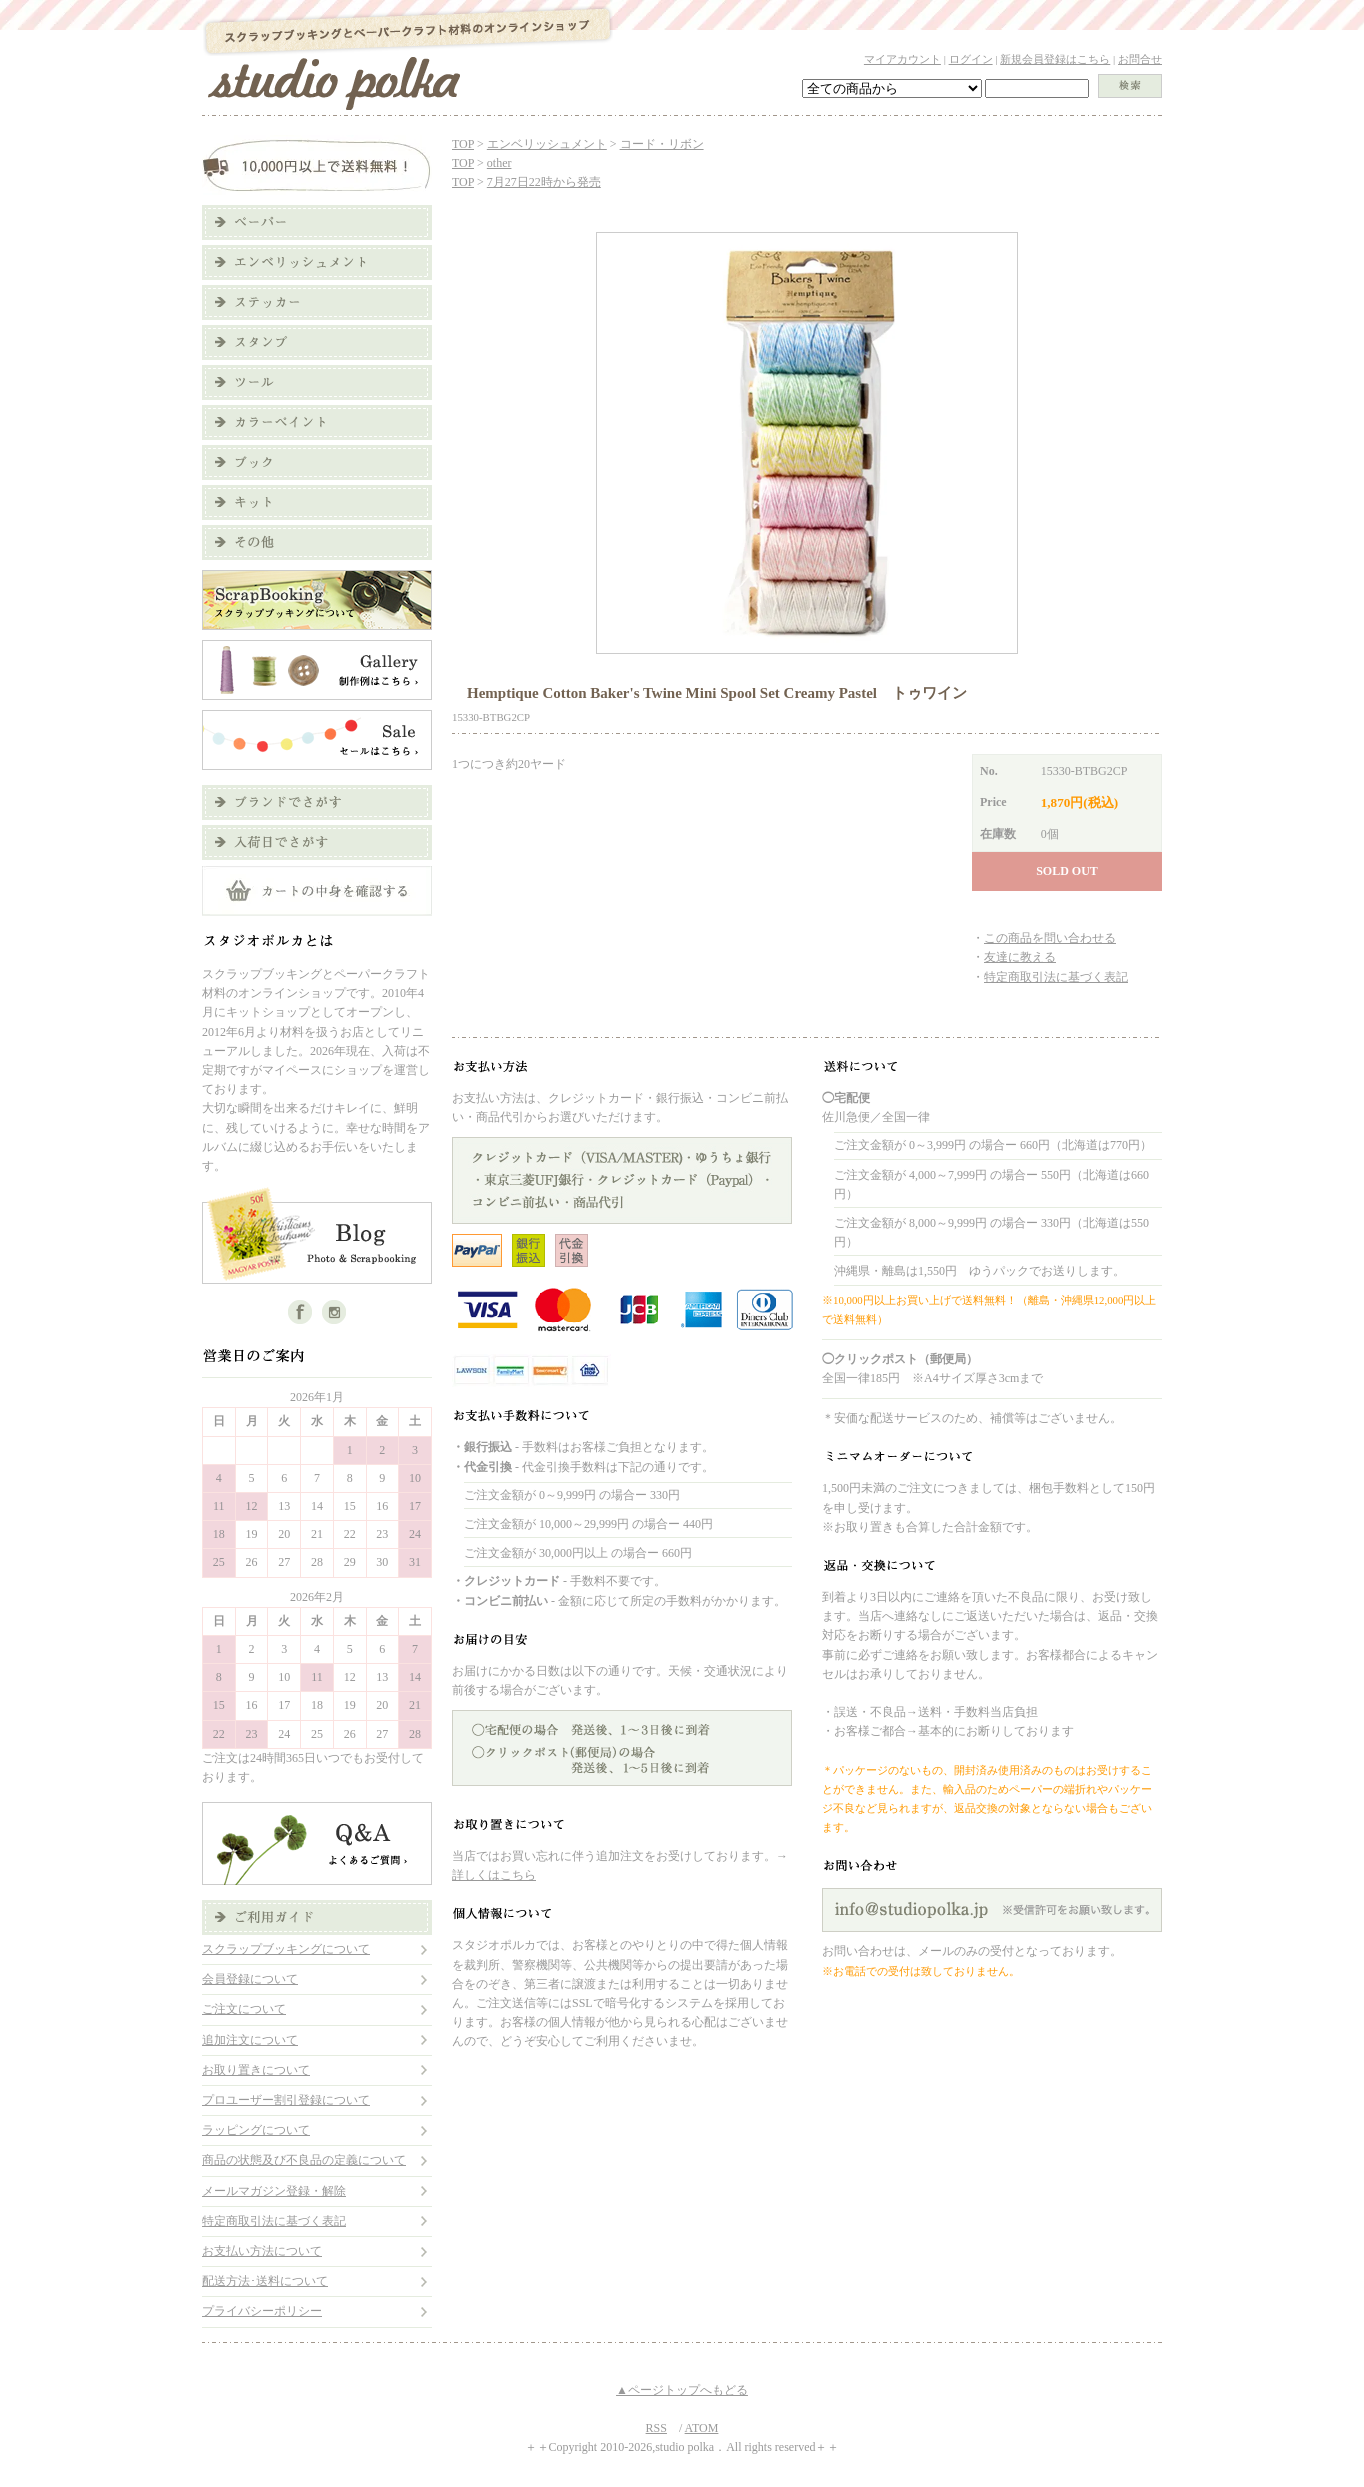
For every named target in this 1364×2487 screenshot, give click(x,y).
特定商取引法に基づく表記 (274, 2221)
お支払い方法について (262, 2251)
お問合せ (1140, 59)
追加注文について (250, 2040)
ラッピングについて (256, 2130)
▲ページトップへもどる (682, 2390)
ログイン (971, 59)
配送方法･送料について (265, 2281)
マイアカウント (902, 59)
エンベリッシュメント (547, 144)
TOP (463, 144)
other (499, 163)
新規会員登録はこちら (1055, 59)
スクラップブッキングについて (286, 1949)
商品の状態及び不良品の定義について (304, 2160)
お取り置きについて (256, 2070)
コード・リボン (662, 144)
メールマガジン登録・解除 (274, 2191)
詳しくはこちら (494, 1875)
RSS (656, 2428)
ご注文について (244, 2009)
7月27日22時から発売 (544, 182)
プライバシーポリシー (262, 2311)
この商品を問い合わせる (1050, 938)
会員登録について (250, 1979)
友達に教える (1020, 957)
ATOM (702, 2428)
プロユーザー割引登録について (286, 2100)
